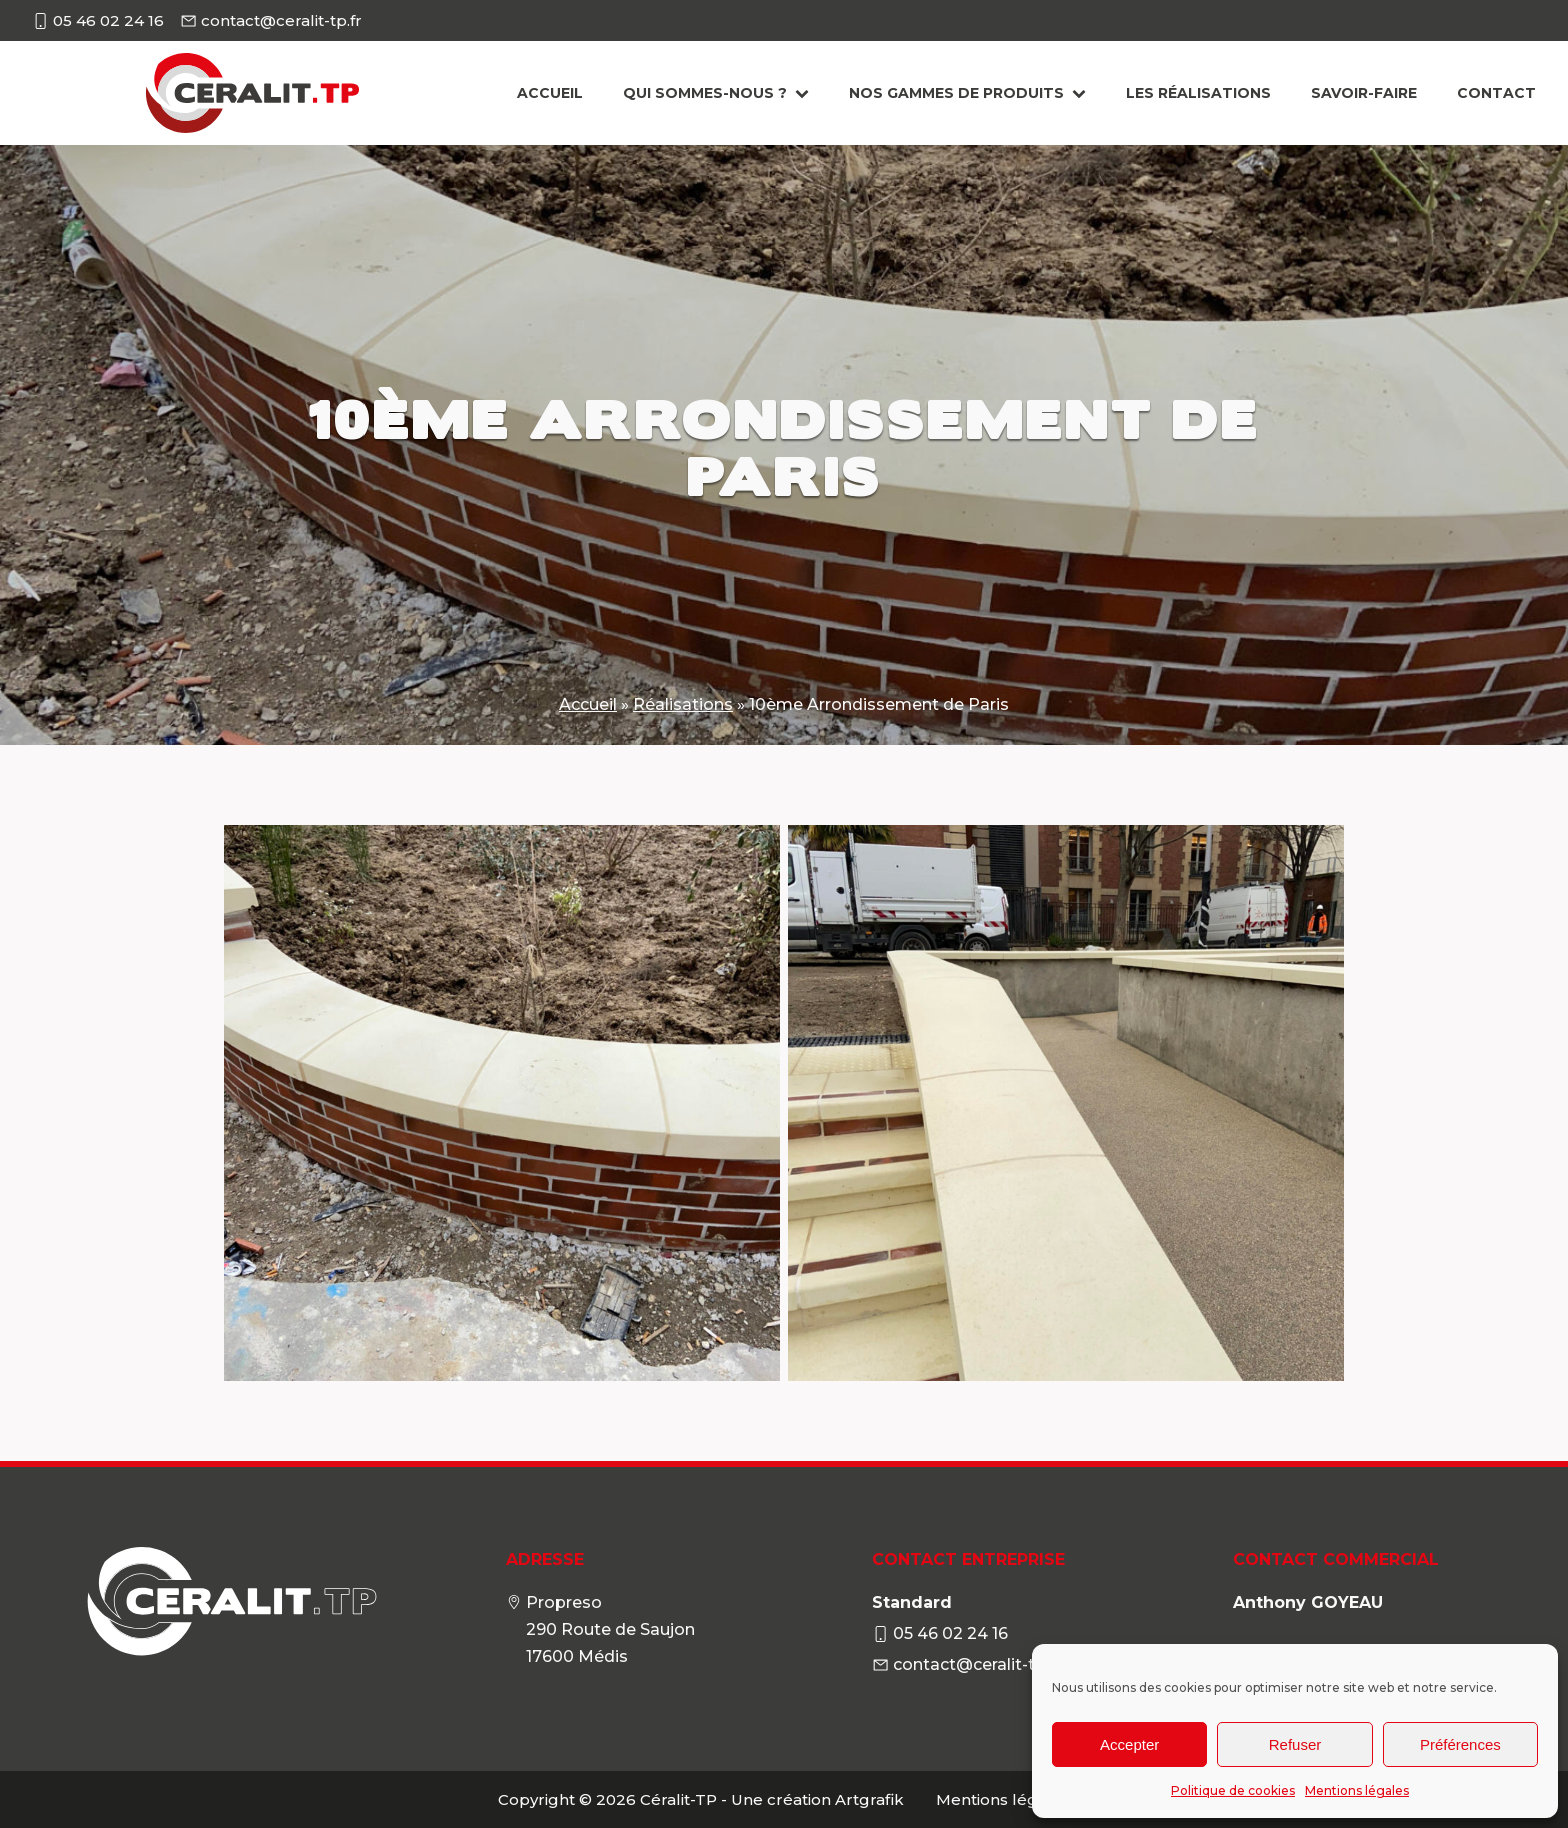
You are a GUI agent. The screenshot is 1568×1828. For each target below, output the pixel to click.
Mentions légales (1357, 1790)
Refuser (1295, 1744)
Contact (1496, 93)
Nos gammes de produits (967, 93)
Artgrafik (869, 1799)
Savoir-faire (1364, 93)
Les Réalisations (1198, 93)
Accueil (550, 93)
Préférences (1460, 1744)
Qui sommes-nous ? (716, 93)
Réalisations (683, 704)
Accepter (1129, 1744)
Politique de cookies (1233, 1790)
